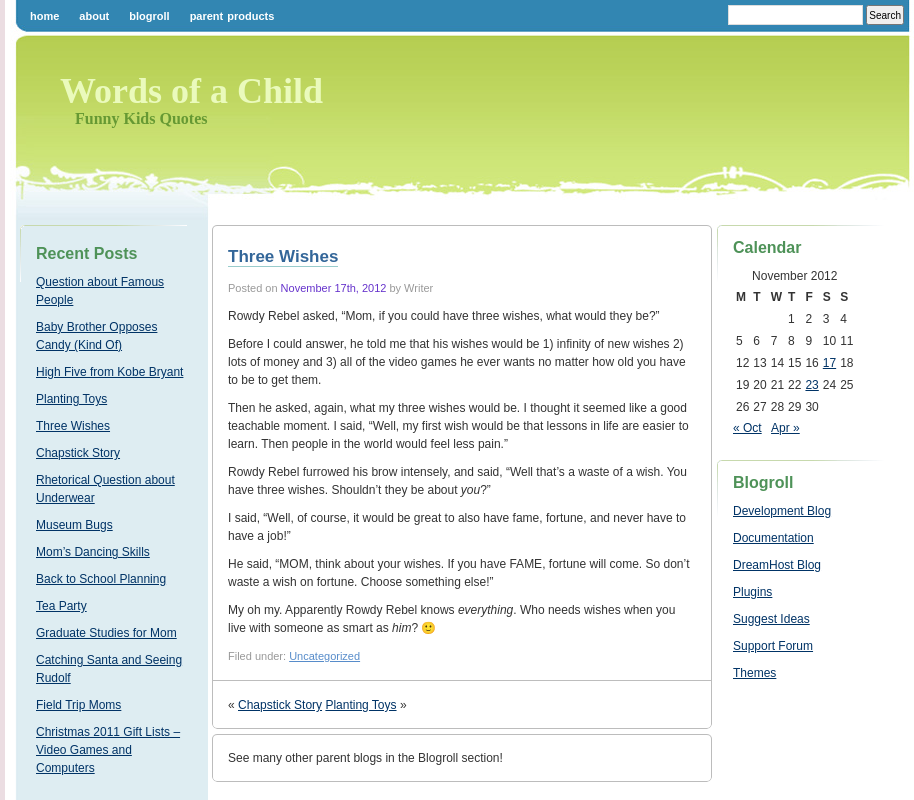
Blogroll (149, 16)
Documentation (773, 538)
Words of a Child (191, 91)
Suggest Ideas (771, 619)
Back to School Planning (101, 579)
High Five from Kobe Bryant (109, 372)
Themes (754, 673)
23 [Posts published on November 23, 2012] (811, 385)
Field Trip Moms (78, 705)
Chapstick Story (78, 453)
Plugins (752, 592)
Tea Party (61, 606)
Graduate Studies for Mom (106, 633)
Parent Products (232, 16)
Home (44, 16)
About (94, 16)
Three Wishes (73, 426)
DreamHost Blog (777, 565)
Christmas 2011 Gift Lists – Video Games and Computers (108, 750)
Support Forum (773, 646)
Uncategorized (324, 656)
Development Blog (782, 511)
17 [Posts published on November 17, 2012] (829, 363)
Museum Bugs (74, 525)
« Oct (747, 428)
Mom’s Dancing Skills (93, 552)
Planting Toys (71, 399)
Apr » (785, 428)
